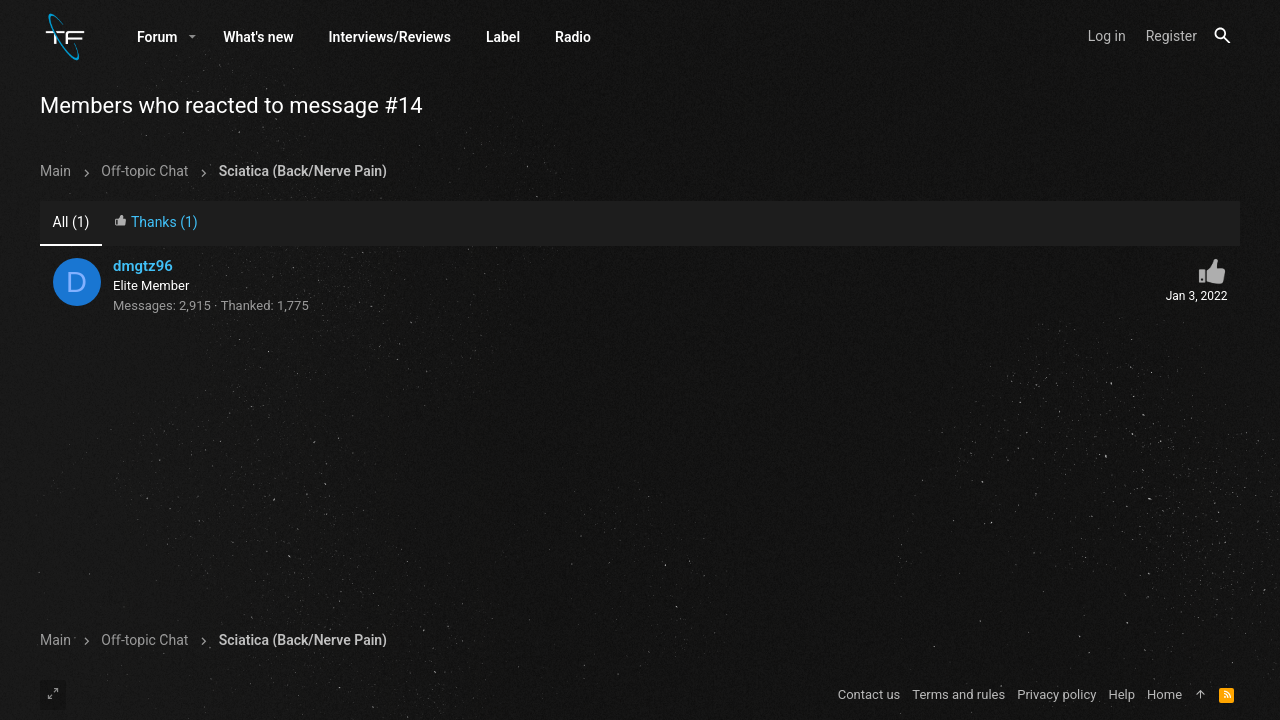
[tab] (156, 224)
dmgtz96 (143, 266)
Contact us (869, 694)
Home (1164, 694)
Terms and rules (958, 694)
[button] (192, 37)
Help (1121, 694)
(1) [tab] (71, 223)
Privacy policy (1056, 694)
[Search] (1222, 36)
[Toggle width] (53, 695)
